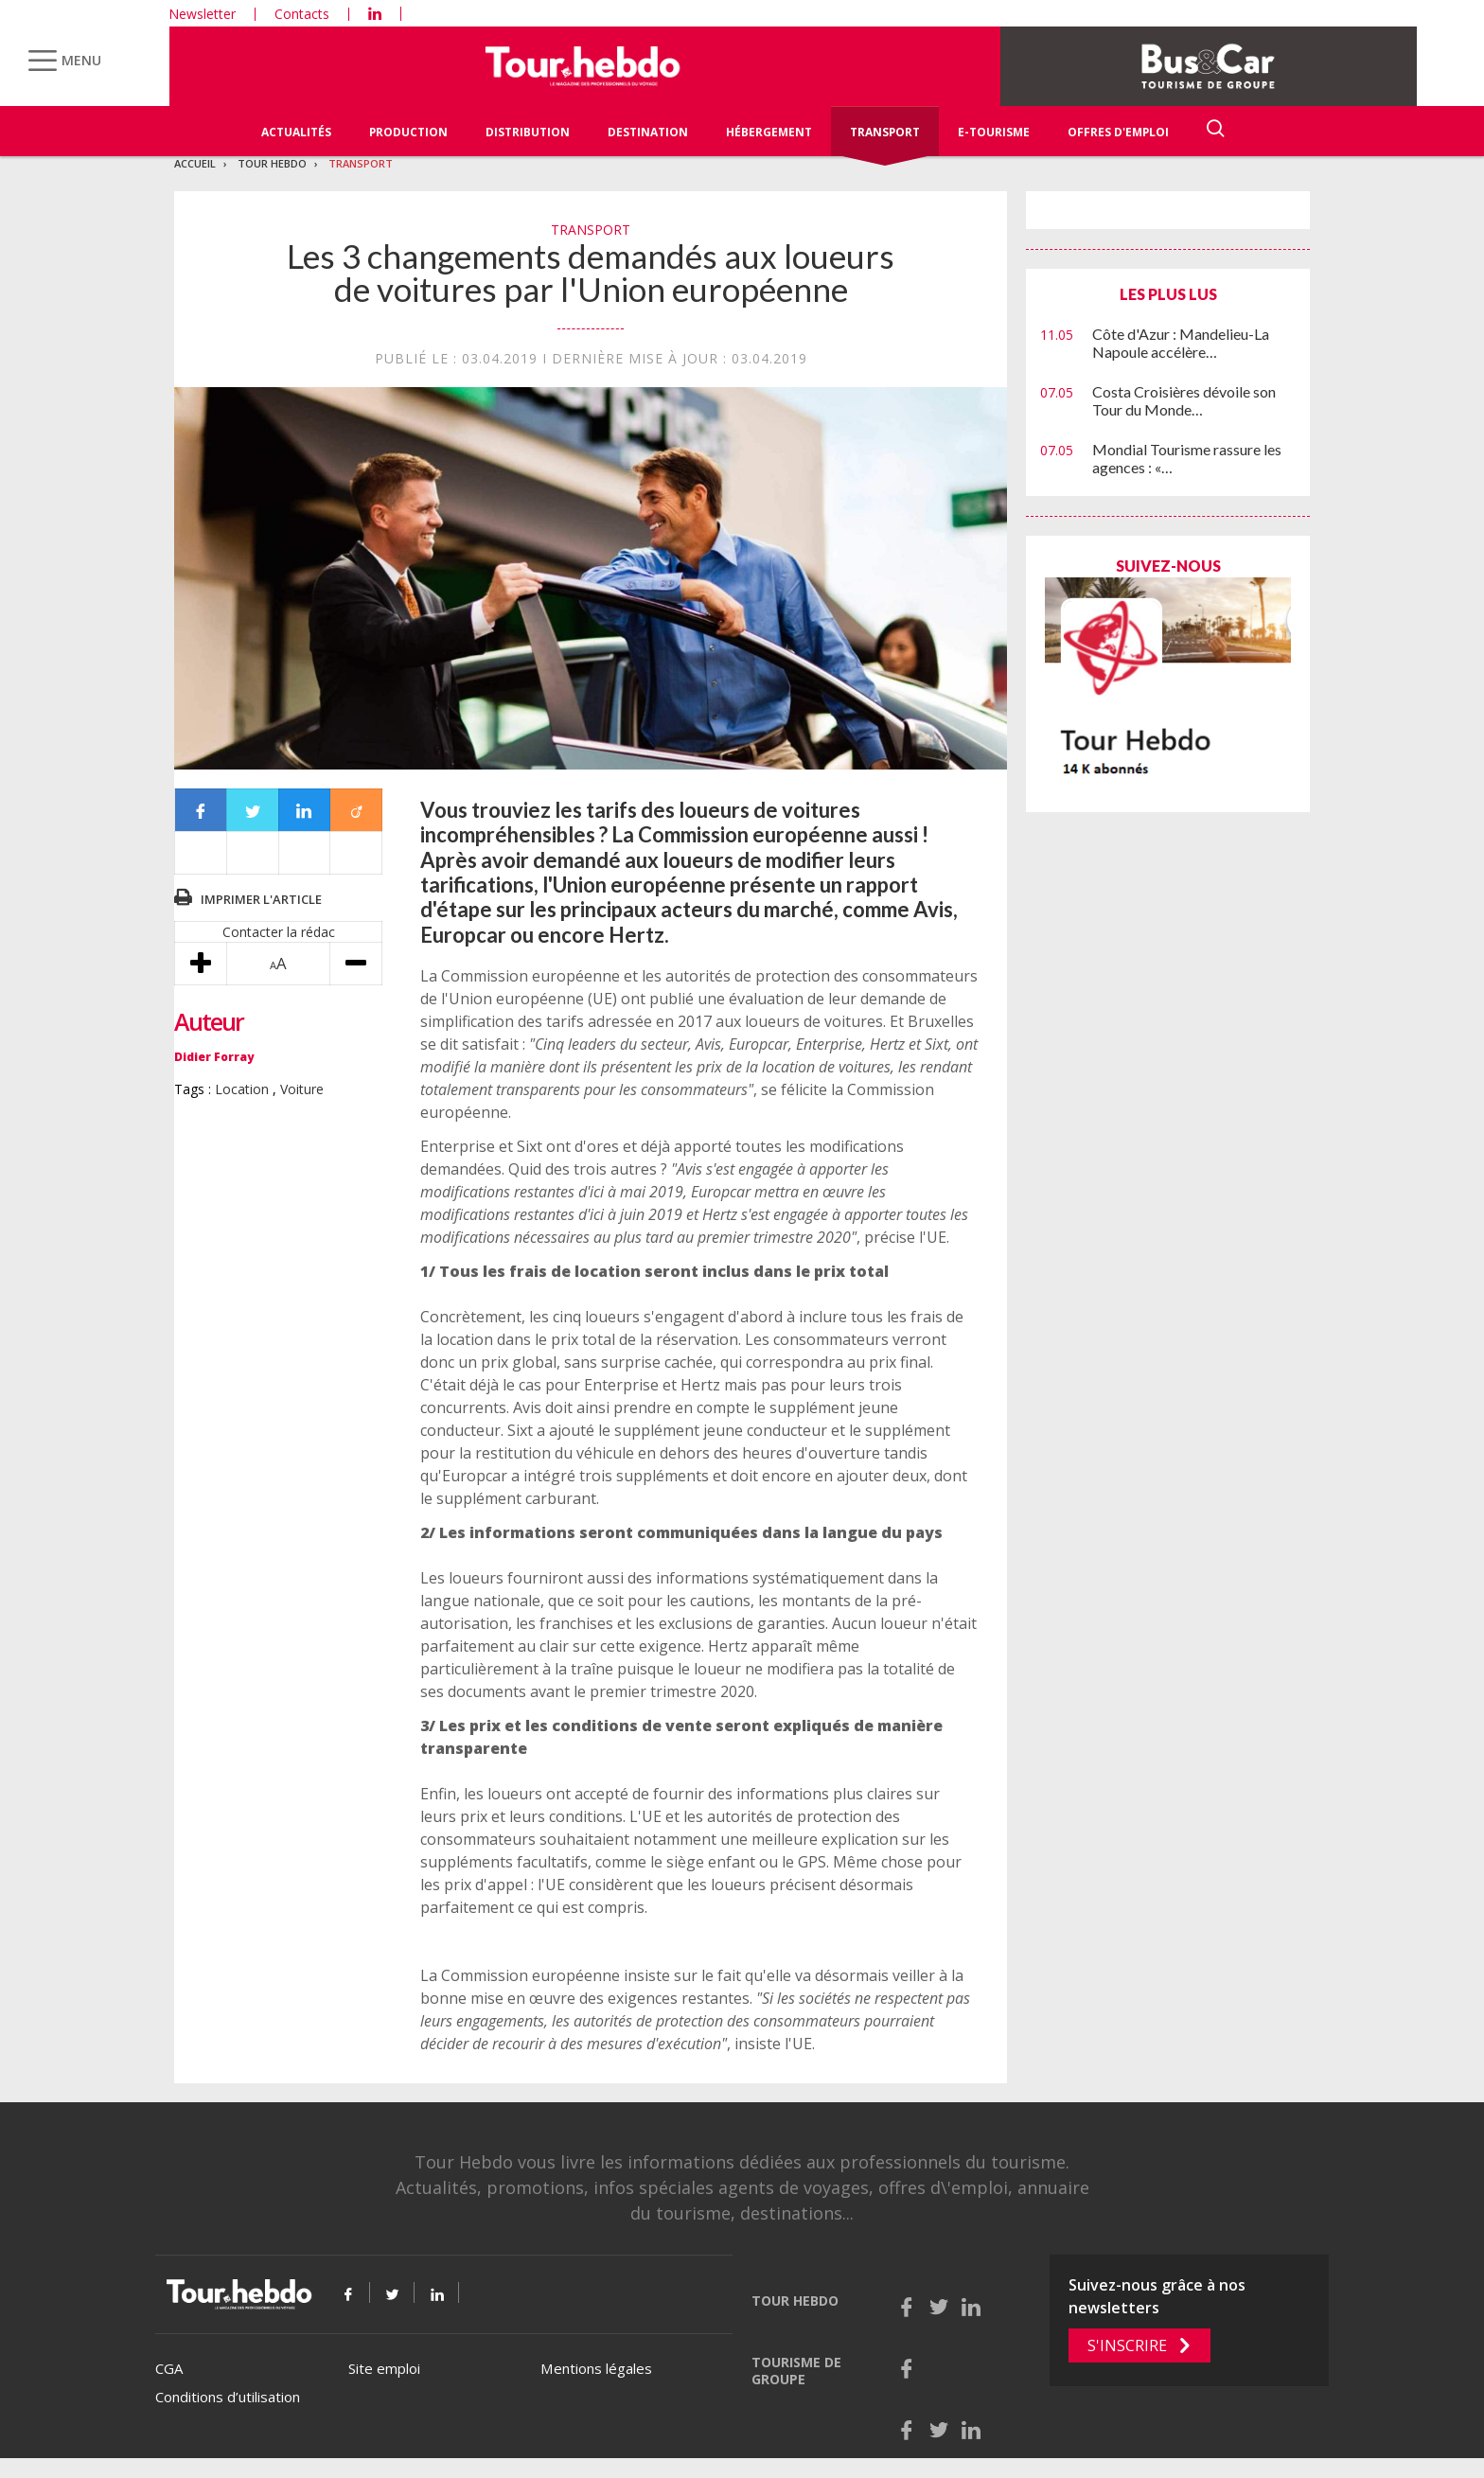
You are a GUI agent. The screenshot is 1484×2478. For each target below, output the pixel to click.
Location (242, 1089)
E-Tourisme (994, 132)
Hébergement (769, 132)
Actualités (296, 132)
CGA (169, 2368)
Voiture (302, 1089)
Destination (648, 132)
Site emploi (384, 2368)
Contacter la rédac (278, 932)
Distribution (528, 132)
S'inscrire (1127, 2345)
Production (408, 132)
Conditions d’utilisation (227, 2396)
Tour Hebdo (272, 163)
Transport (885, 132)
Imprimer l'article (261, 899)
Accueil (195, 163)
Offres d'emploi (1118, 132)
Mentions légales (596, 2368)
